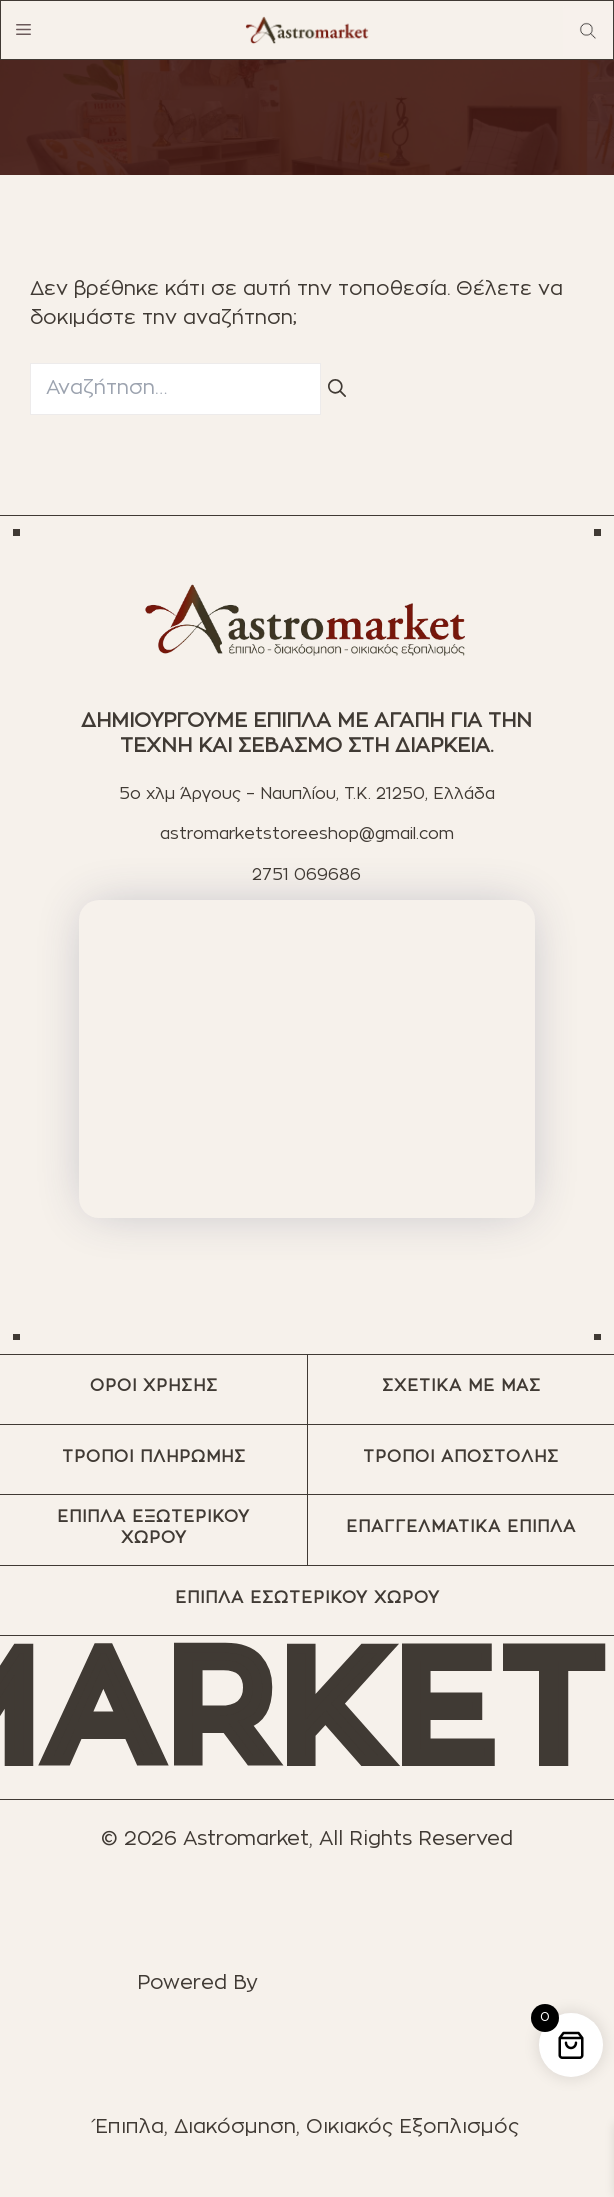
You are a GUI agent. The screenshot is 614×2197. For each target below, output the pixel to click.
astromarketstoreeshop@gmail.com (307, 834)
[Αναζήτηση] (337, 389)
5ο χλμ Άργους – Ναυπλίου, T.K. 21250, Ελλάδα (307, 794)
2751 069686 (306, 875)
